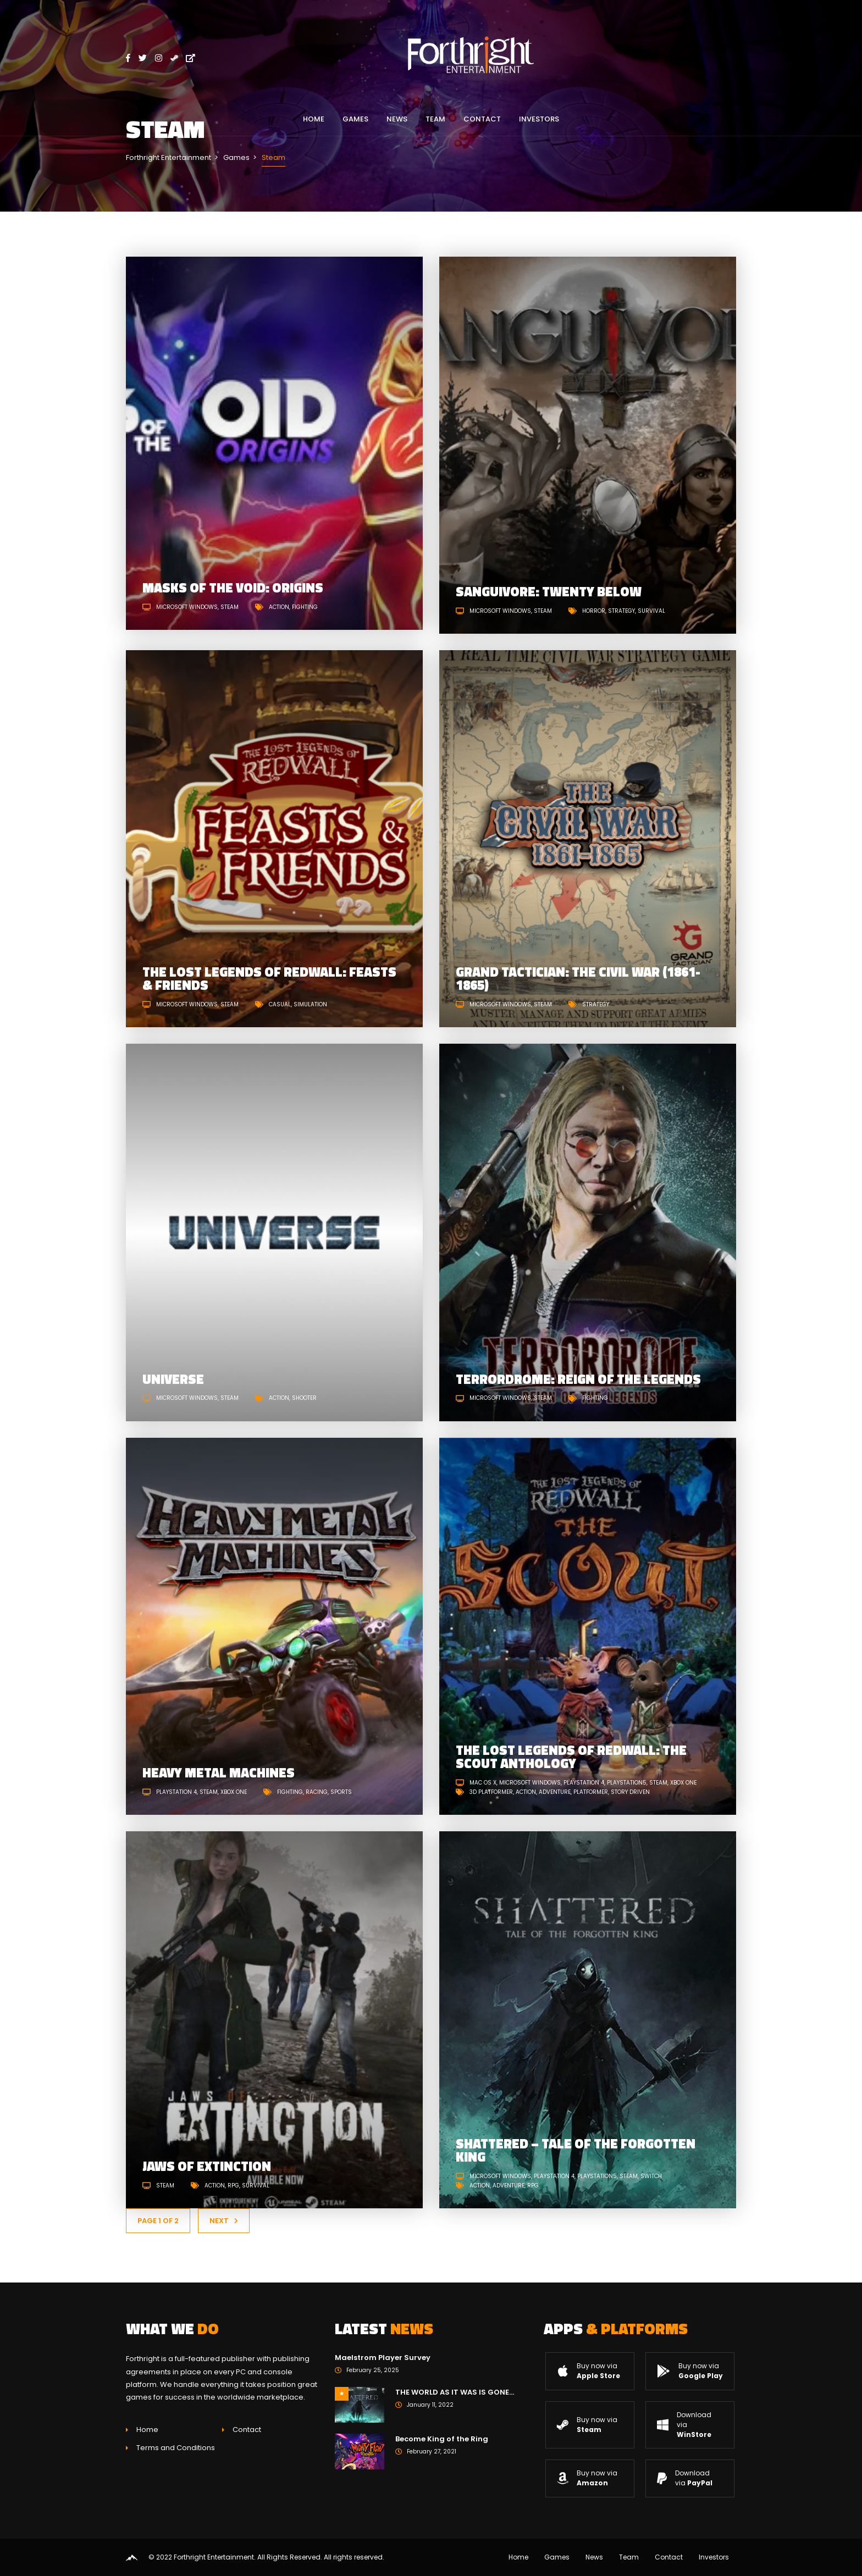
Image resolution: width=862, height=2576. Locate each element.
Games (355, 119)
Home (313, 119)
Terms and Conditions (175, 2447)
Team (435, 119)
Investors (539, 119)
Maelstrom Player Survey (382, 2357)
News (396, 119)
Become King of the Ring (441, 2439)
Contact (482, 119)
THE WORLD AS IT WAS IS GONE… (454, 2392)
